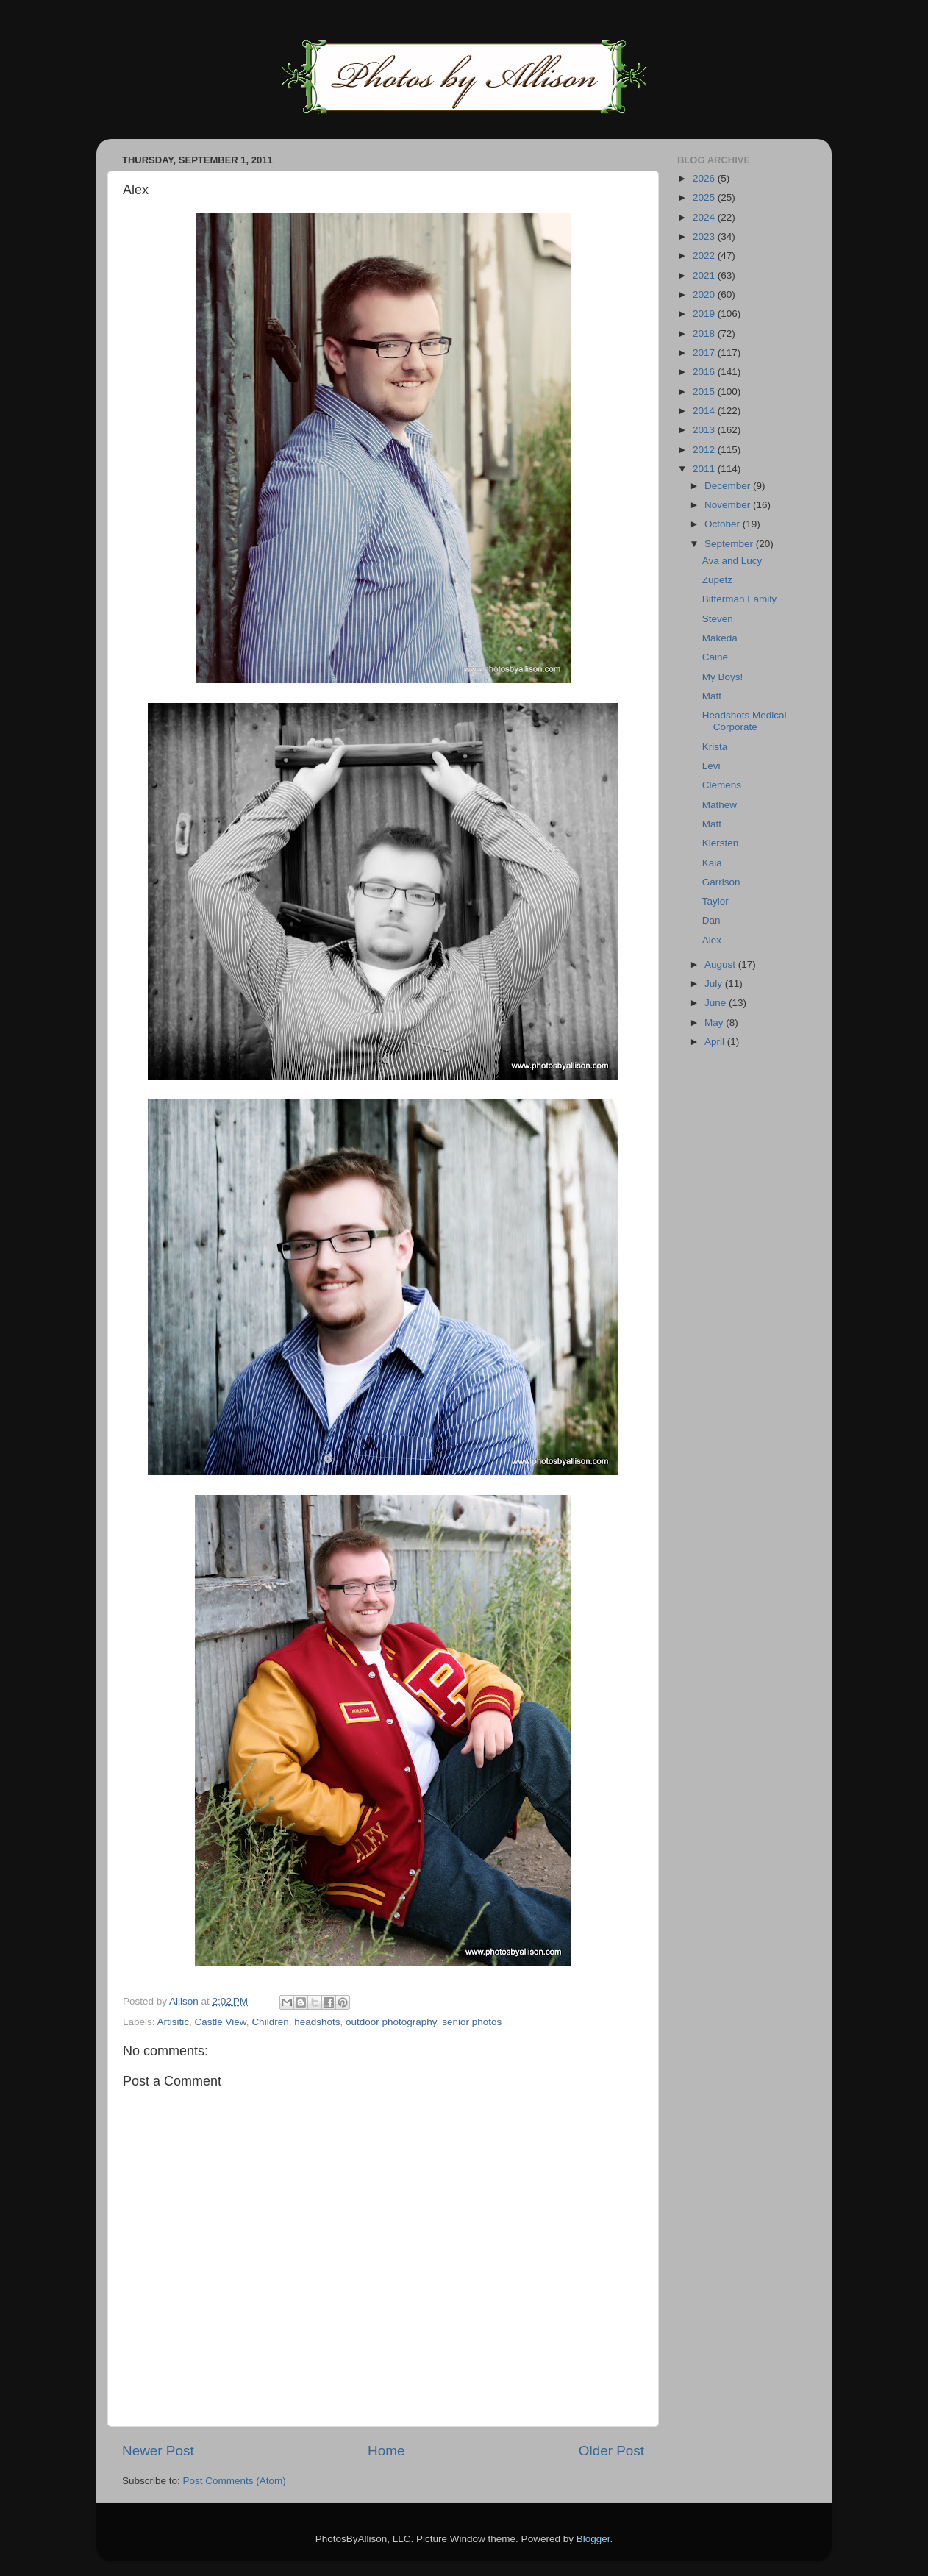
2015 (705, 391)
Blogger (593, 2538)
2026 (705, 178)
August (721, 964)
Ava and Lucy (732, 560)
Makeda (720, 637)
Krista (715, 746)
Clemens (721, 785)
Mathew (719, 804)
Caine (715, 657)
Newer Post (158, 2450)
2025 (705, 197)
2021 (705, 275)
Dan (711, 920)
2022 (705, 255)
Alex (711, 940)
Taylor (715, 901)
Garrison (721, 882)
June (716, 1002)
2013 (705, 429)
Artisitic (173, 2021)
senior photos (472, 2021)
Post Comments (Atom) (234, 2480)
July (714, 983)
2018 (705, 333)
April (715, 1041)
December (728, 485)
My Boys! (722, 676)
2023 (705, 236)
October (723, 523)
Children (269, 2021)
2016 (705, 371)
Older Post (611, 2450)
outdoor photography (391, 2021)
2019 (705, 313)
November (728, 504)
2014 (705, 410)
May (715, 1022)
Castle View (220, 2021)
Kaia (712, 862)
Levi (711, 765)
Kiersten (720, 843)
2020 (705, 294)
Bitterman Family (739, 598)
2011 (705, 468)
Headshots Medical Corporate (744, 721)
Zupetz (717, 579)
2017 (705, 352)
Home (386, 2450)
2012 (705, 449)
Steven (717, 618)
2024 (705, 217)
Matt (711, 696)
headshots (317, 2021)
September (730, 543)
